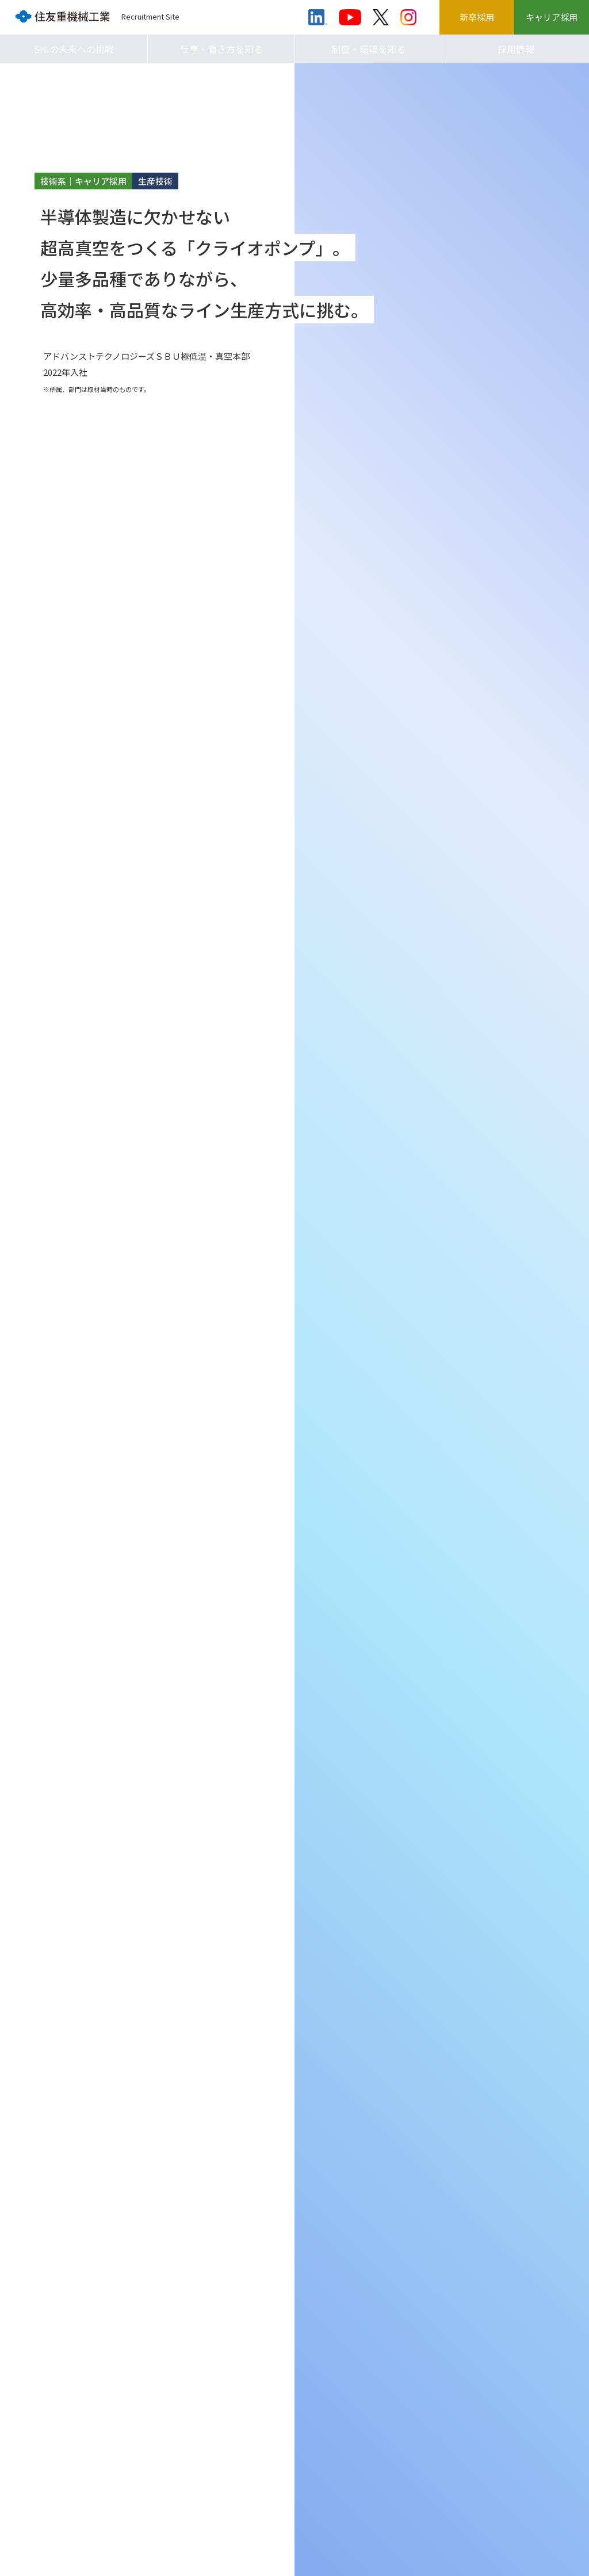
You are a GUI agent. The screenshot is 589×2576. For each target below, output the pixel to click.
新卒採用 (477, 17)
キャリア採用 (551, 17)
